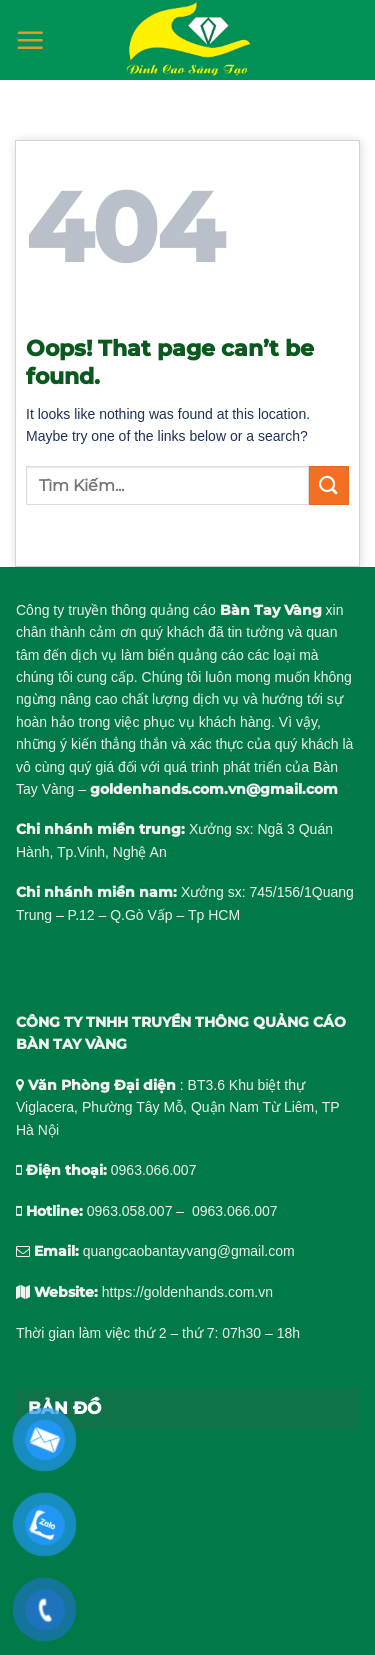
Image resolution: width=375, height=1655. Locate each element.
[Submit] (329, 485)
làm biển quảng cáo (182, 655)
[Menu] (30, 40)
